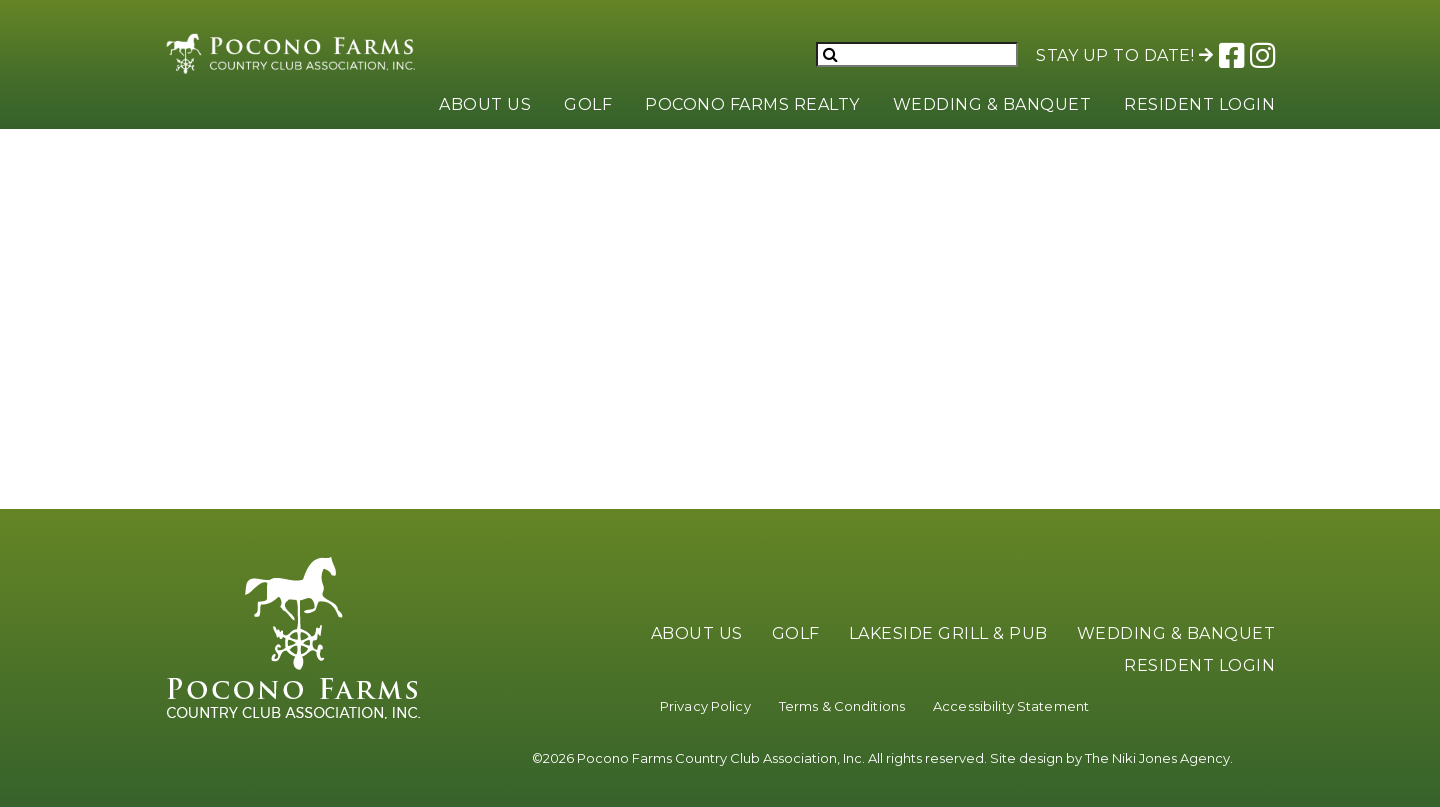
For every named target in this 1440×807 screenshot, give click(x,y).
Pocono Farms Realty (752, 104)
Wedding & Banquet (992, 104)
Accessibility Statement (1011, 706)
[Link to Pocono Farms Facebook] (1230, 54)
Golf (588, 104)
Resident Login (1199, 104)
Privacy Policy (705, 706)
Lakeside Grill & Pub (948, 633)
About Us (485, 104)
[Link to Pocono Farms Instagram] (1261, 54)
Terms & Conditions (842, 706)
